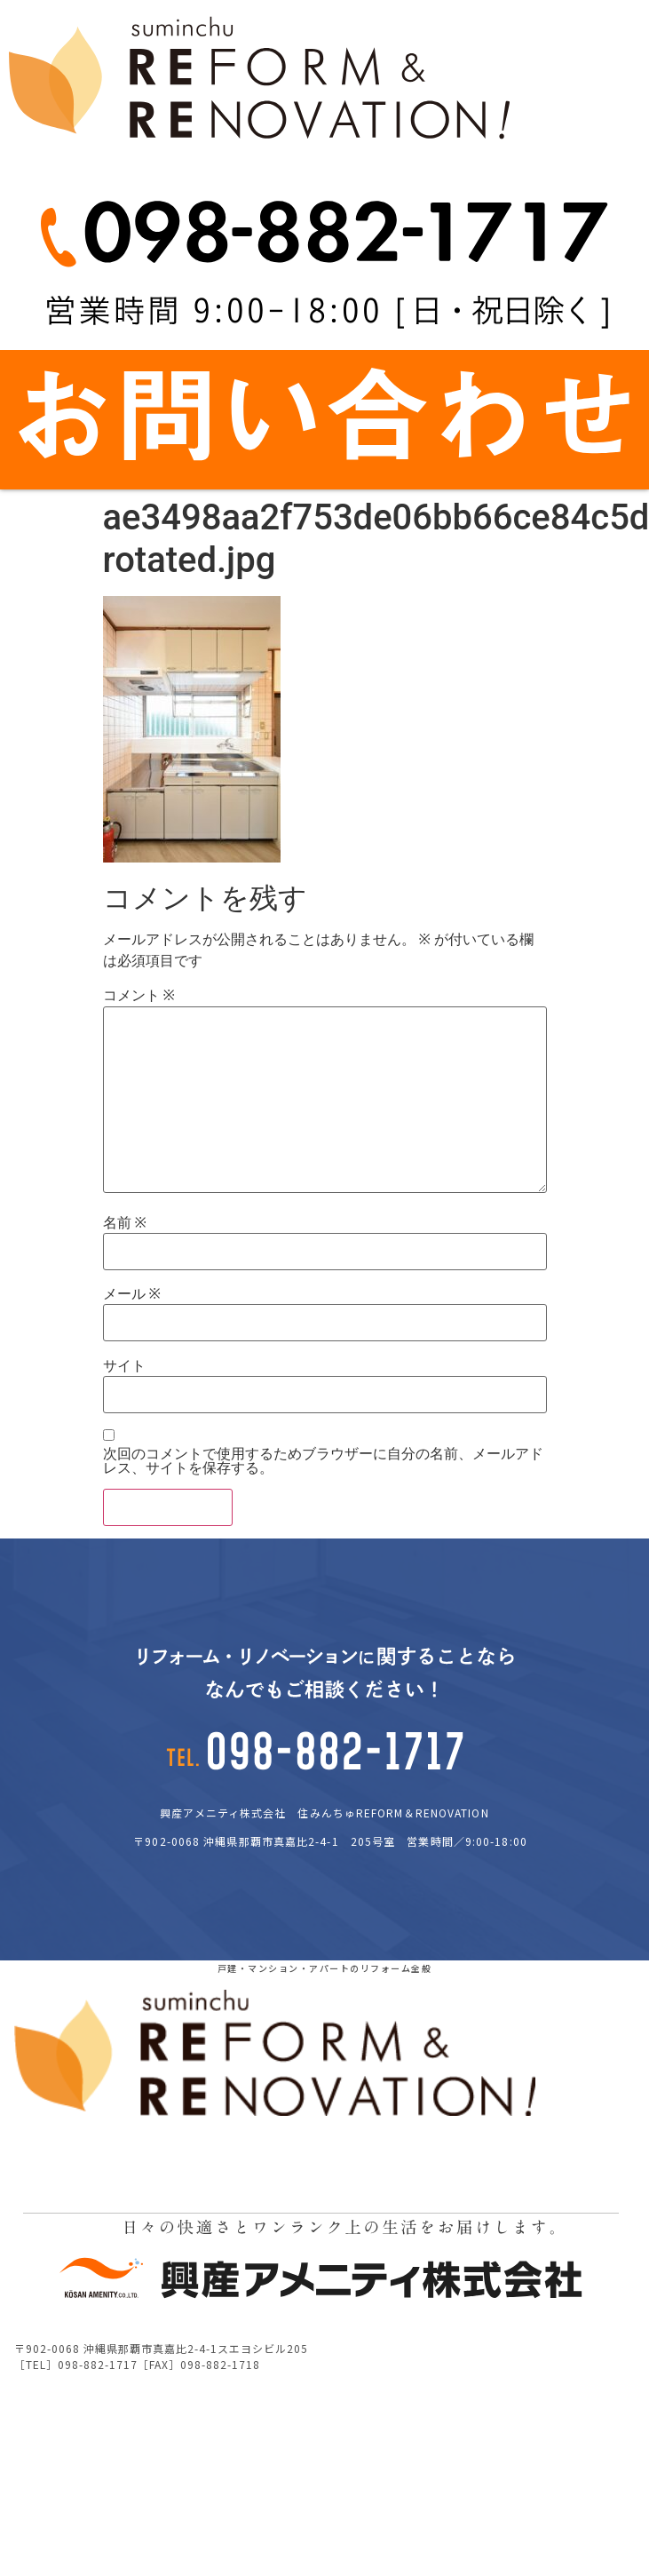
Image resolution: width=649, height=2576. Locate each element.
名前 (124, 1223)
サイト (124, 1366)
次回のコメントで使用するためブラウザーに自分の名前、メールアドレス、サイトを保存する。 (323, 1461)
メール (132, 1294)
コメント (139, 996)
